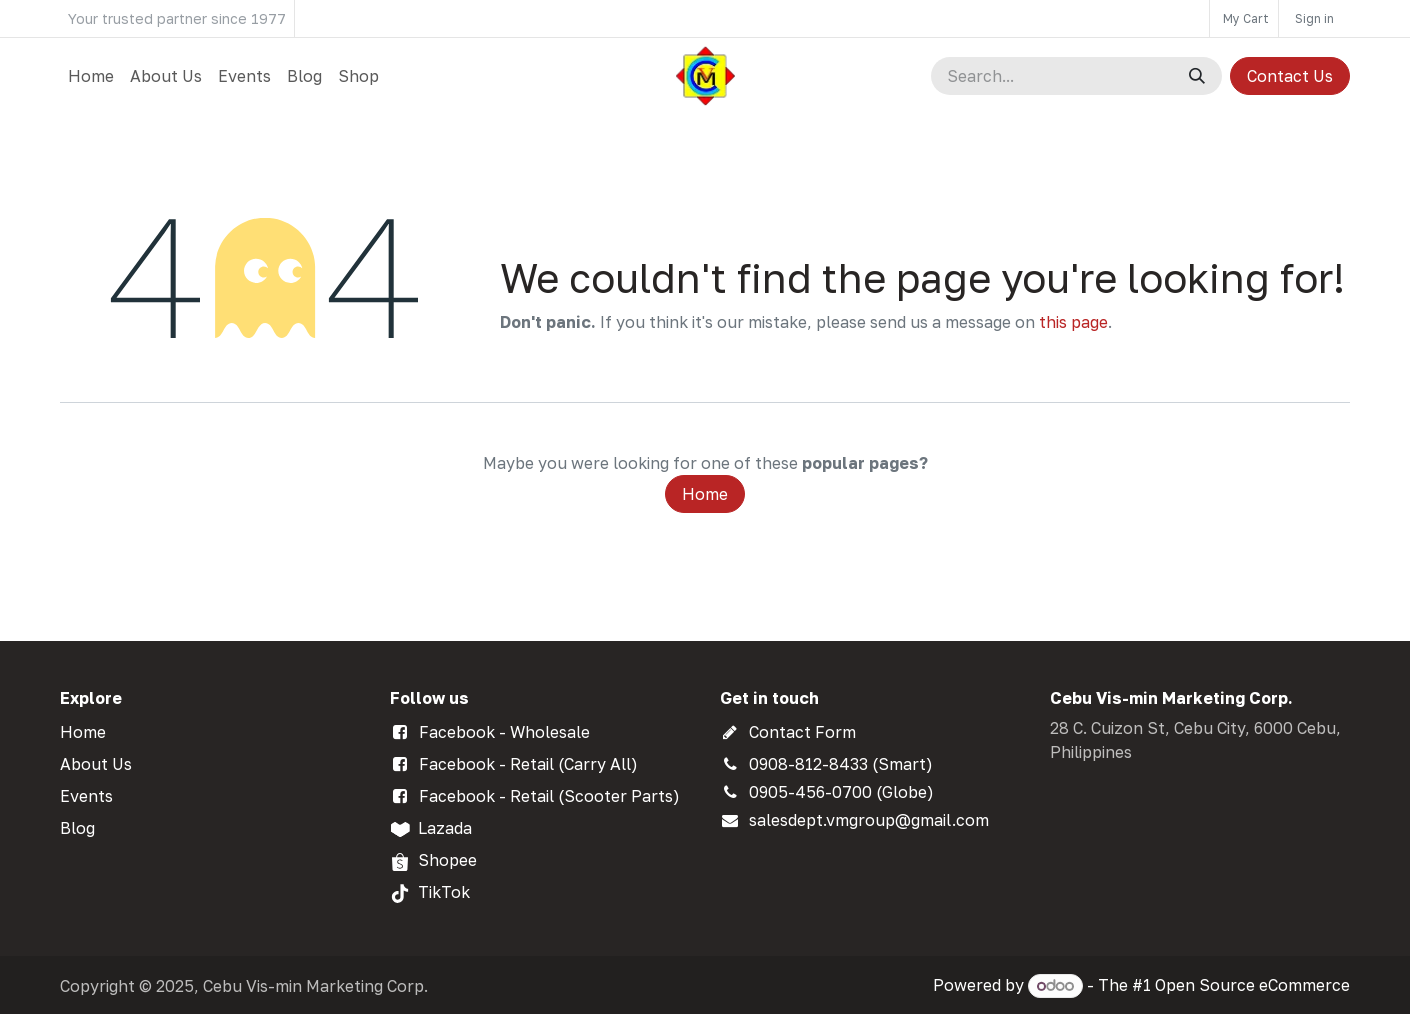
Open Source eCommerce (1252, 985)
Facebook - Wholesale (504, 732)
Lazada (445, 828)
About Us (96, 764)
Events (86, 796)
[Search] (1197, 76)
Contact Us (1290, 76)
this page (1073, 322)
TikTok (444, 892)
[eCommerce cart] (1244, 18)
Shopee (447, 860)
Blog (77, 828)
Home (705, 494)
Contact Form (802, 732)
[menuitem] (91, 76)
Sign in (1314, 18)
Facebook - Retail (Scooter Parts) (549, 796)
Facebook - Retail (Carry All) (528, 764)
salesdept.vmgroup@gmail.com (869, 820)
